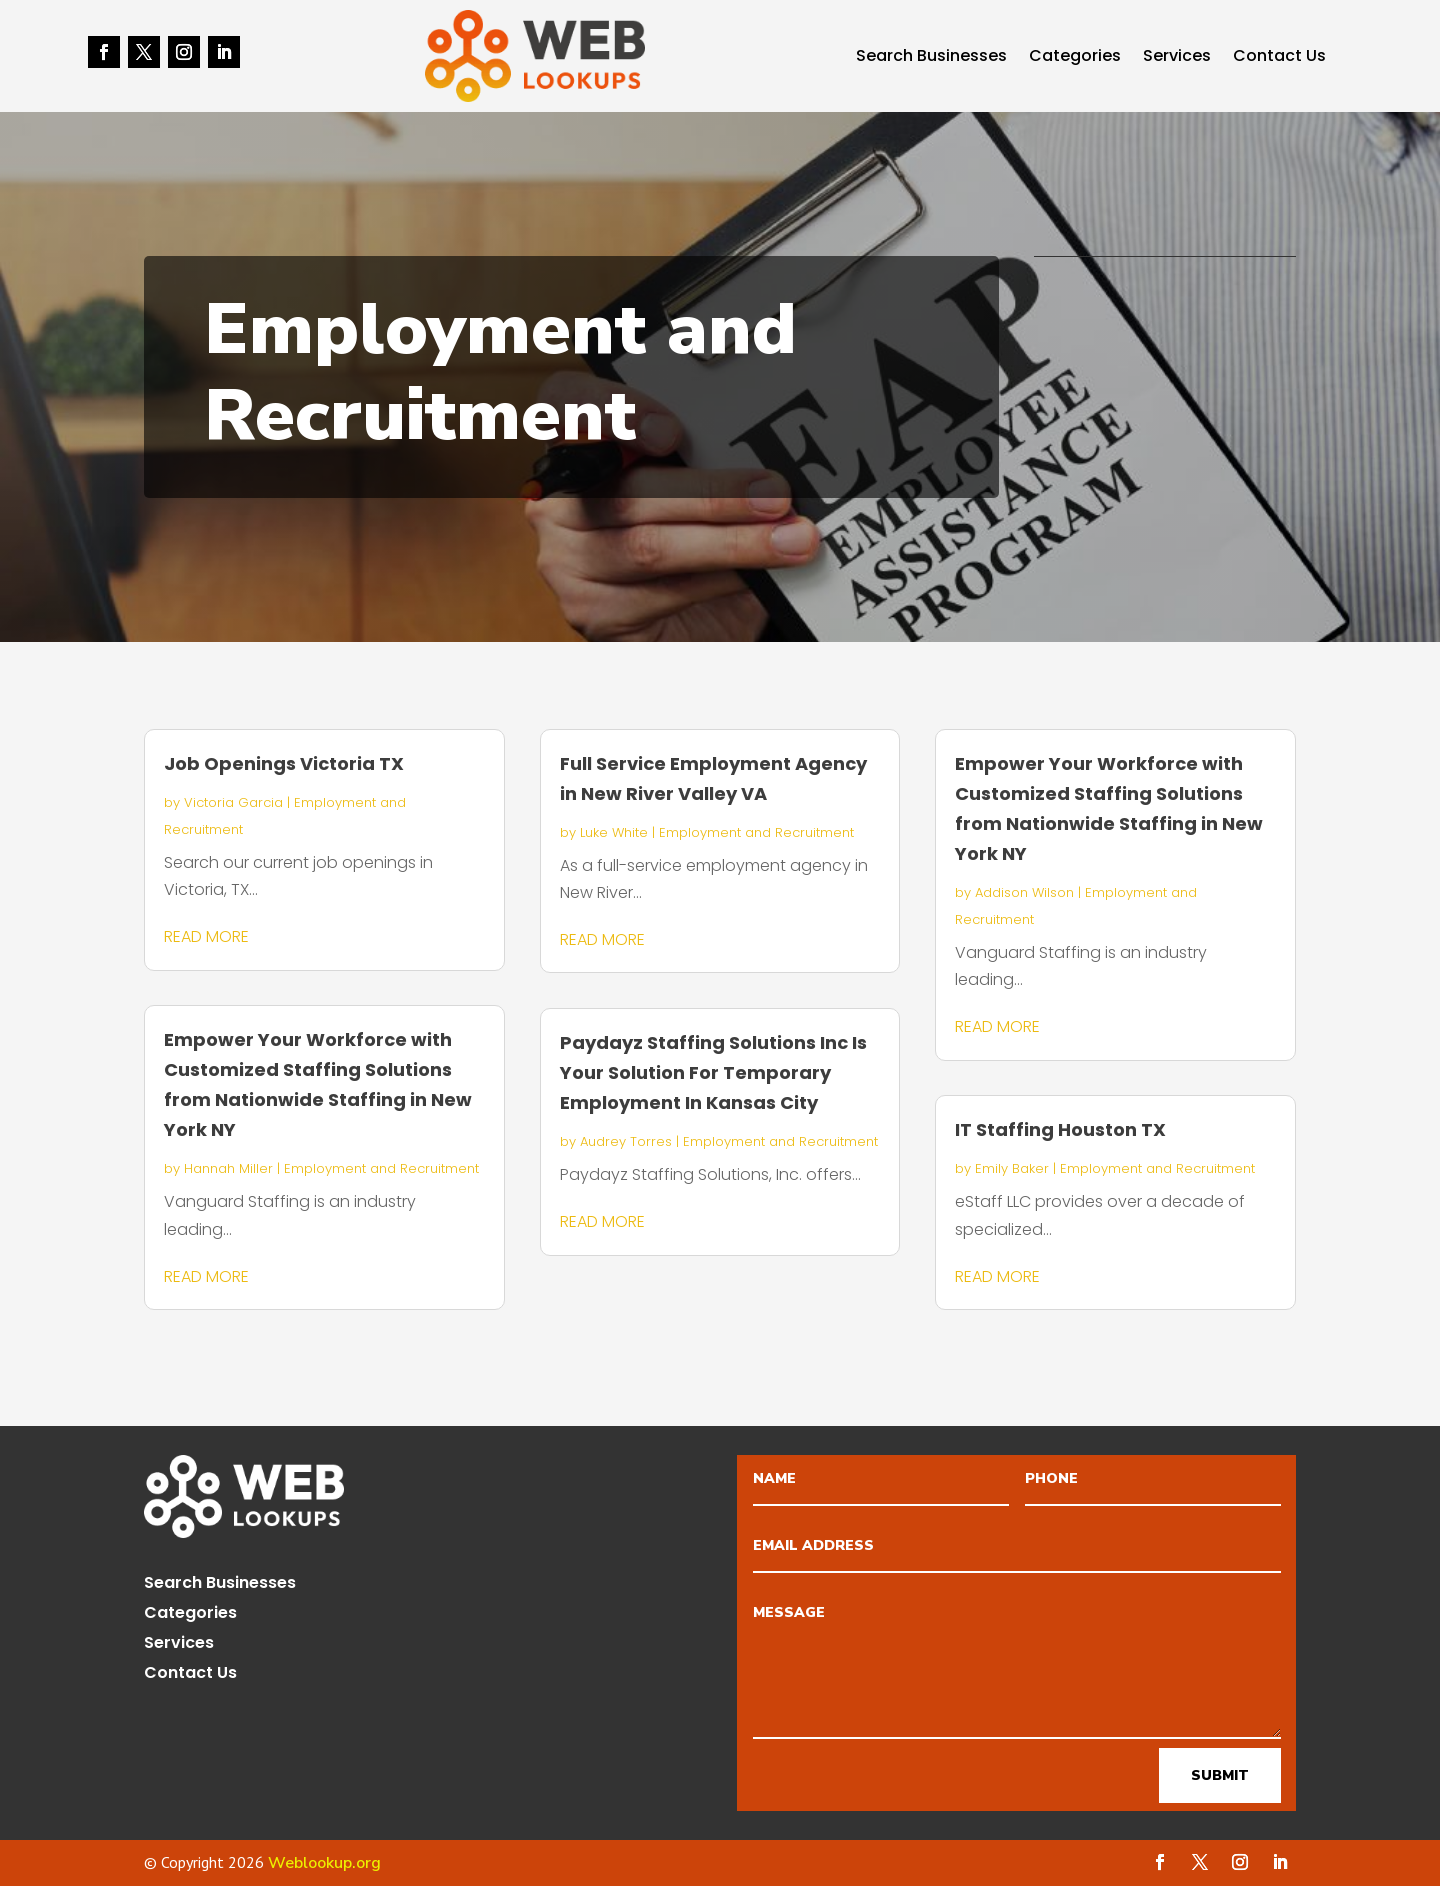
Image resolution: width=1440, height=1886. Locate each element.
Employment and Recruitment (381, 1168)
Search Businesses (931, 58)
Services (1177, 58)
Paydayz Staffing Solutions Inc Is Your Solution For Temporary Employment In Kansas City (713, 1072)
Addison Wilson (1024, 892)
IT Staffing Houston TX (1060, 1129)
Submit (1220, 1775)
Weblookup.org (324, 1863)
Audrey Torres (626, 1141)
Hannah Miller (228, 1168)
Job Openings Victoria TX (284, 763)
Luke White (614, 832)
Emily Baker (1012, 1168)
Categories (1075, 58)
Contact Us (1279, 58)
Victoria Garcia (233, 802)
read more (206, 936)
